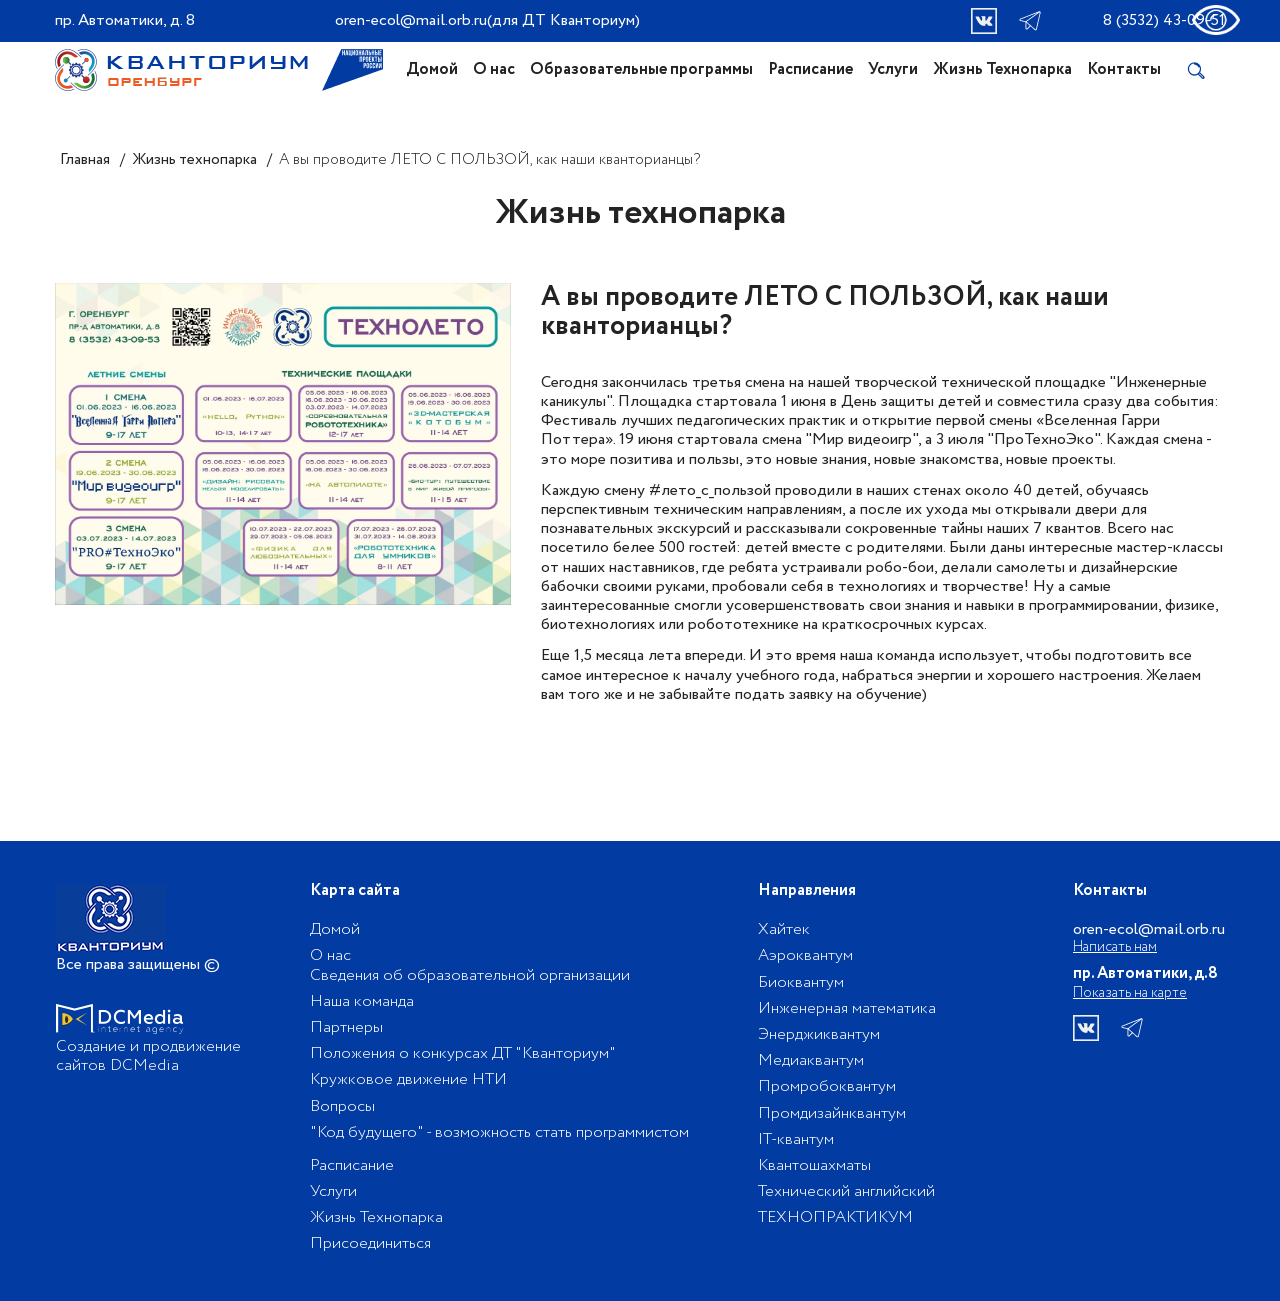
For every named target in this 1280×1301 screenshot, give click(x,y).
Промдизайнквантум (832, 1113)
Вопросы (342, 1106)
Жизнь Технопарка (1002, 69)
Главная (85, 160)
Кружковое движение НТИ (408, 1079)
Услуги (893, 69)
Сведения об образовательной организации (470, 975)
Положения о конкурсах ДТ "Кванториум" (463, 1053)
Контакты (1124, 69)
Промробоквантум (827, 1086)
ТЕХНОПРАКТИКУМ (835, 1217)
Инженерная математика (847, 1008)
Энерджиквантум (819, 1034)
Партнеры (346, 1027)
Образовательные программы (641, 69)
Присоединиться (370, 1243)
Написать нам (1115, 947)
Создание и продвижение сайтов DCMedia (148, 1056)
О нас (494, 69)
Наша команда (362, 1001)
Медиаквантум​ (811, 1060)
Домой (432, 69)
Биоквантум (801, 982)
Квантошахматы (814, 1165)
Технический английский (846, 1191)
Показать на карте (1130, 993)
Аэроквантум (805, 955)
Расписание (810, 69)
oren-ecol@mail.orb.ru (411, 20)
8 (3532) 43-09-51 (1164, 20)
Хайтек (784, 929)
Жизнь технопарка (194, 160)
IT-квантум (796, 1139)
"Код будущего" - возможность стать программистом (499, 1132)
